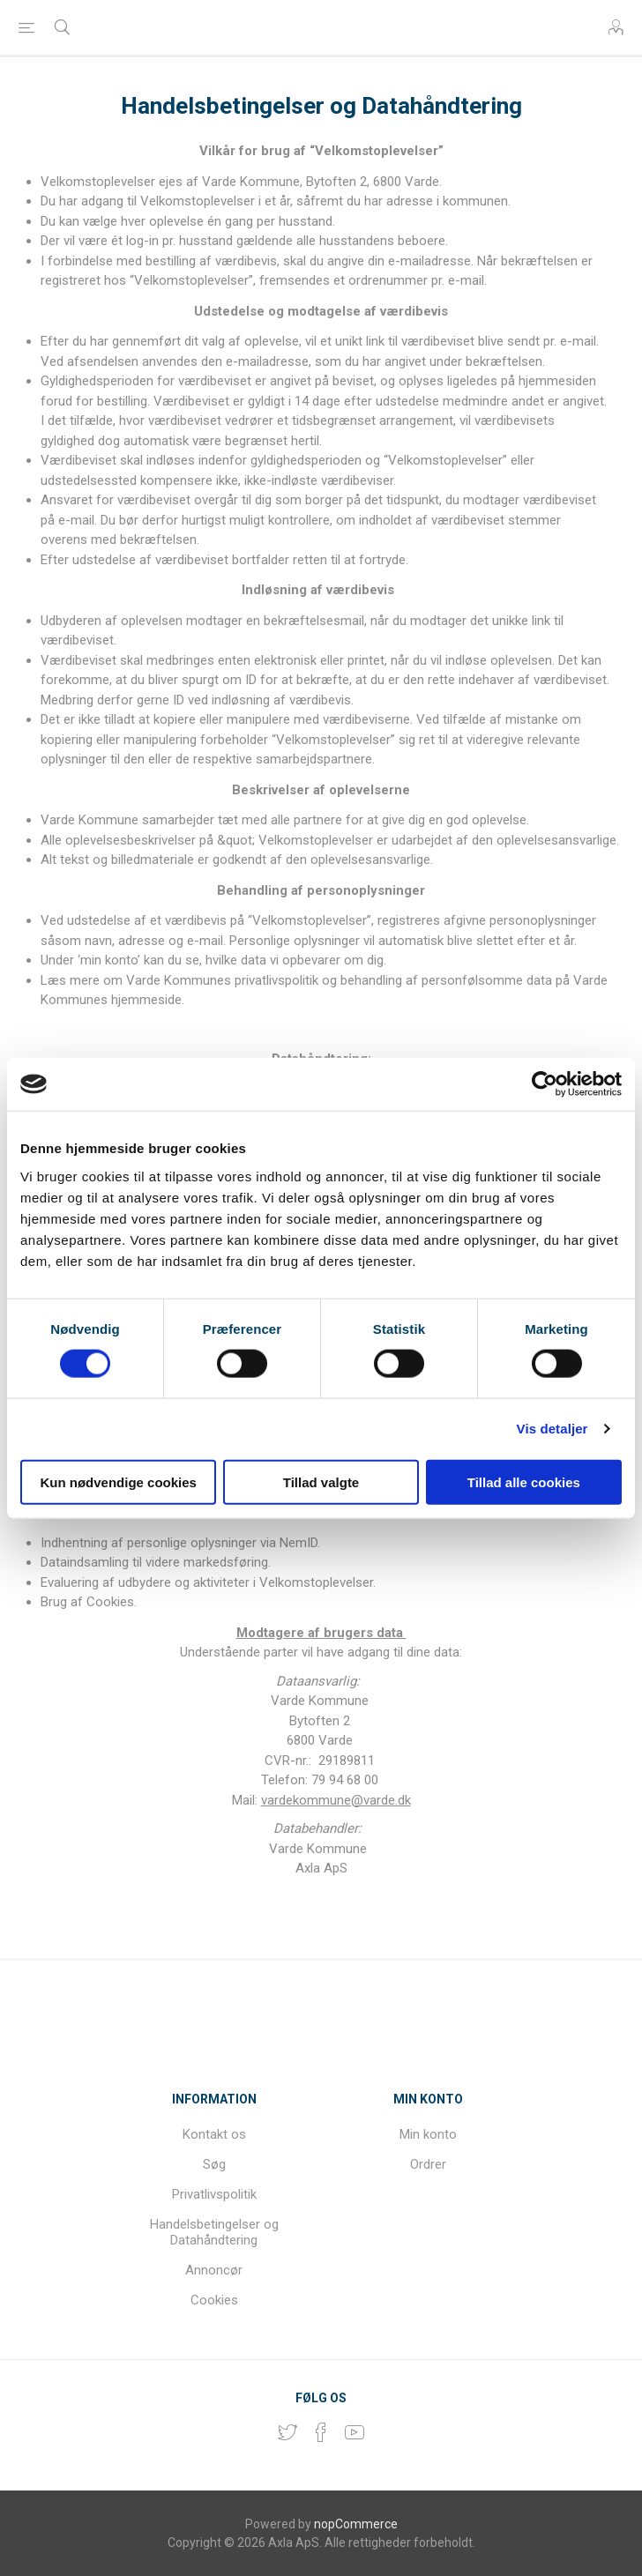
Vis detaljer (552, 1428)
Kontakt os (214, 2134)
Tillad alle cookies (523, 1481)
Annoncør (214, 2270)
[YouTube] (354, 2432)
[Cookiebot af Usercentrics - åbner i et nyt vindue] (544, 1084)
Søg (214, 2164)
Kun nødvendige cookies (118, 1481)
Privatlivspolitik (214, 2194)
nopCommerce (356, 2524)
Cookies (214, 2300)
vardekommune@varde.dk (336, 1800)
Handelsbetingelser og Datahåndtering (214, 2232)
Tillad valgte (321, 1481)
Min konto (428, 2134)
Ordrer (428, 2164)
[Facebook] (321, 2432)
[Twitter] (287, 2432)
